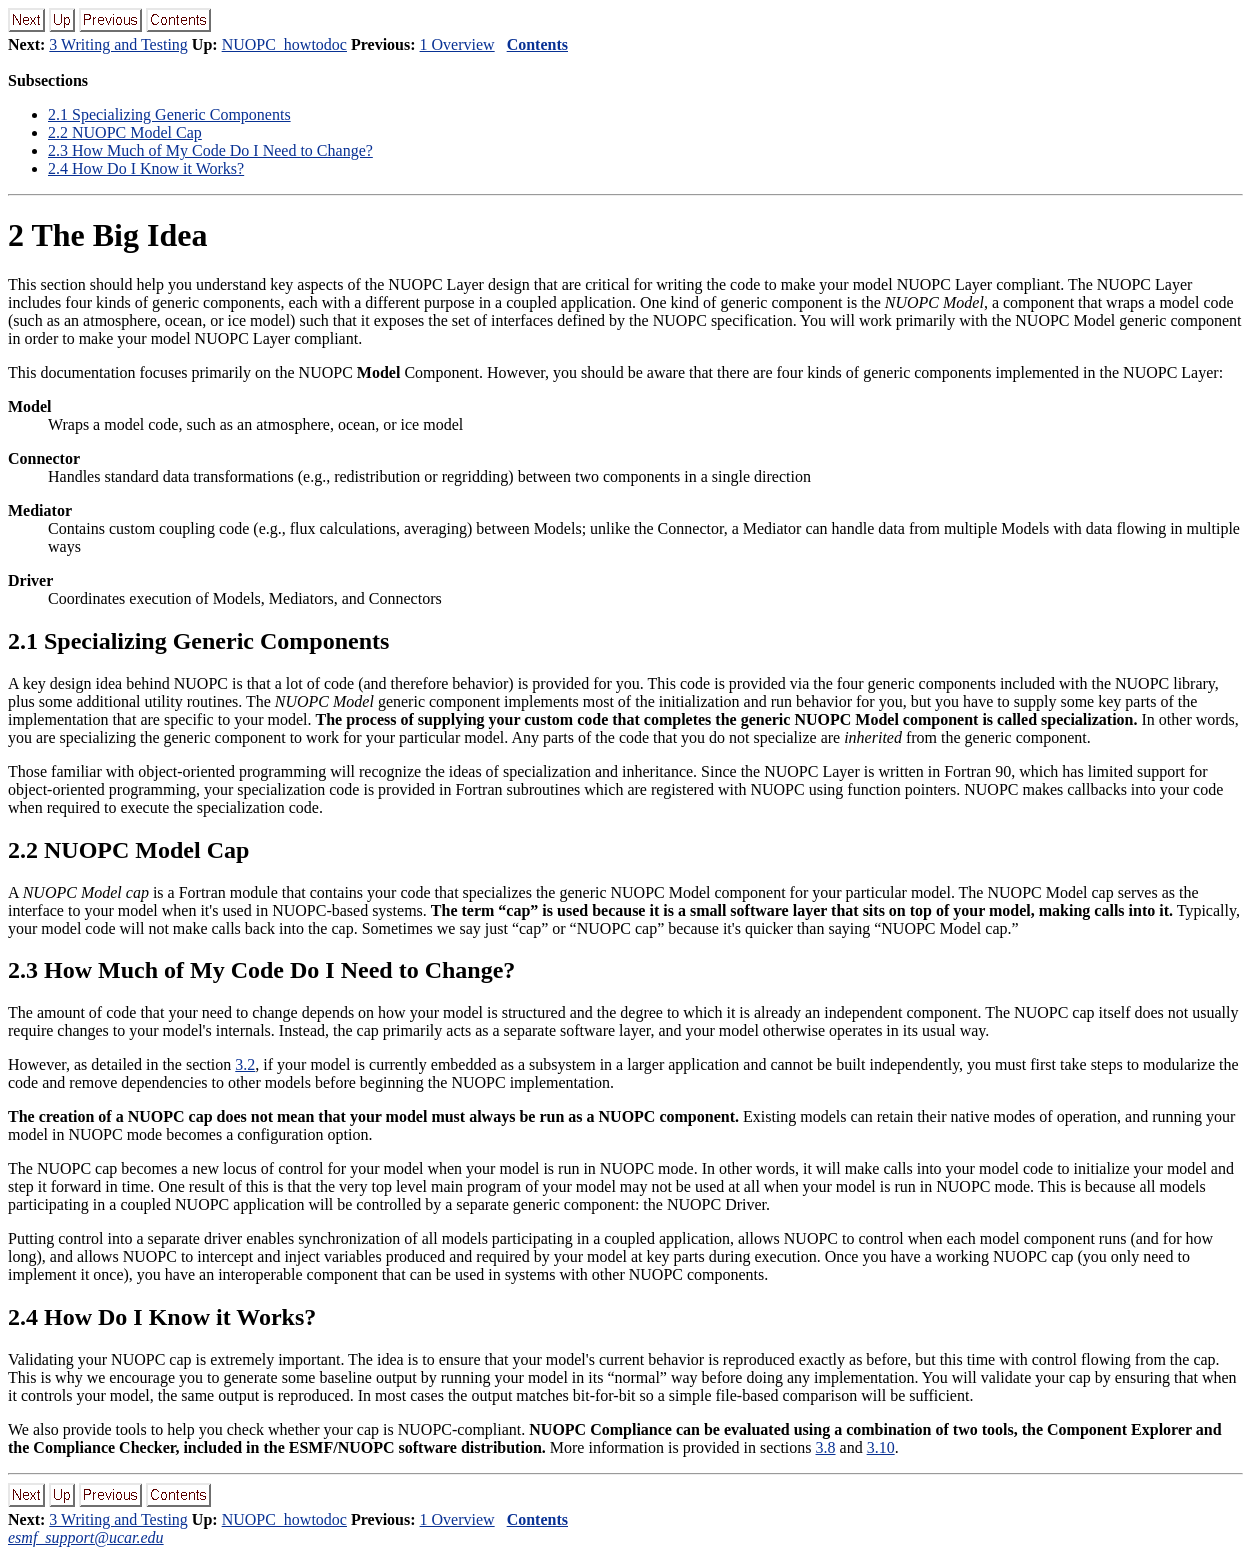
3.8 (826, 1447)
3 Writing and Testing (118, 44)
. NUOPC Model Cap (125, 132)
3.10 (881, 1447)
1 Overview (457, 44)
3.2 (245, 1064)
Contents (537, 44)
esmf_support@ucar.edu (86, 1537)
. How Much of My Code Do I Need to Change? (210, 150)
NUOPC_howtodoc (284, 44)
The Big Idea (107, 235)
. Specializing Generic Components (169, 114)
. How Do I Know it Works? (146, 168)
